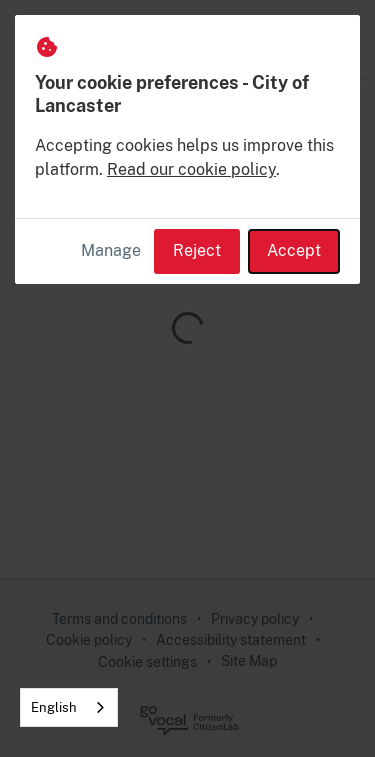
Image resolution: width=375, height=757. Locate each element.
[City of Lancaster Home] (74, 39)
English (54, 707)
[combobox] (69, 707)
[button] (337, 39)
